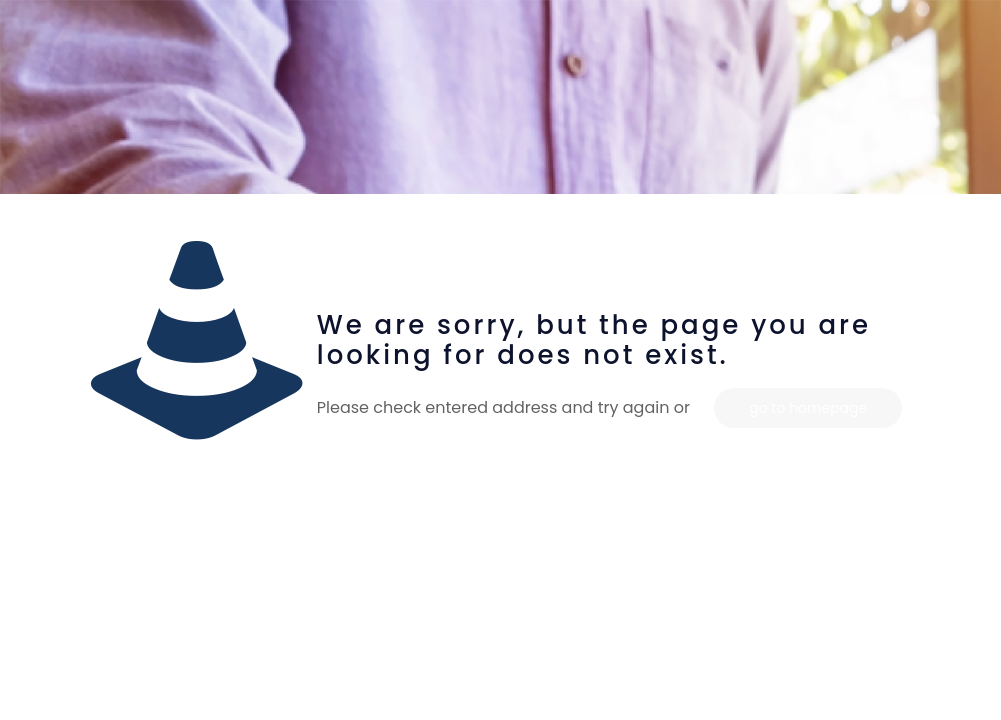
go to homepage (808, 408)
